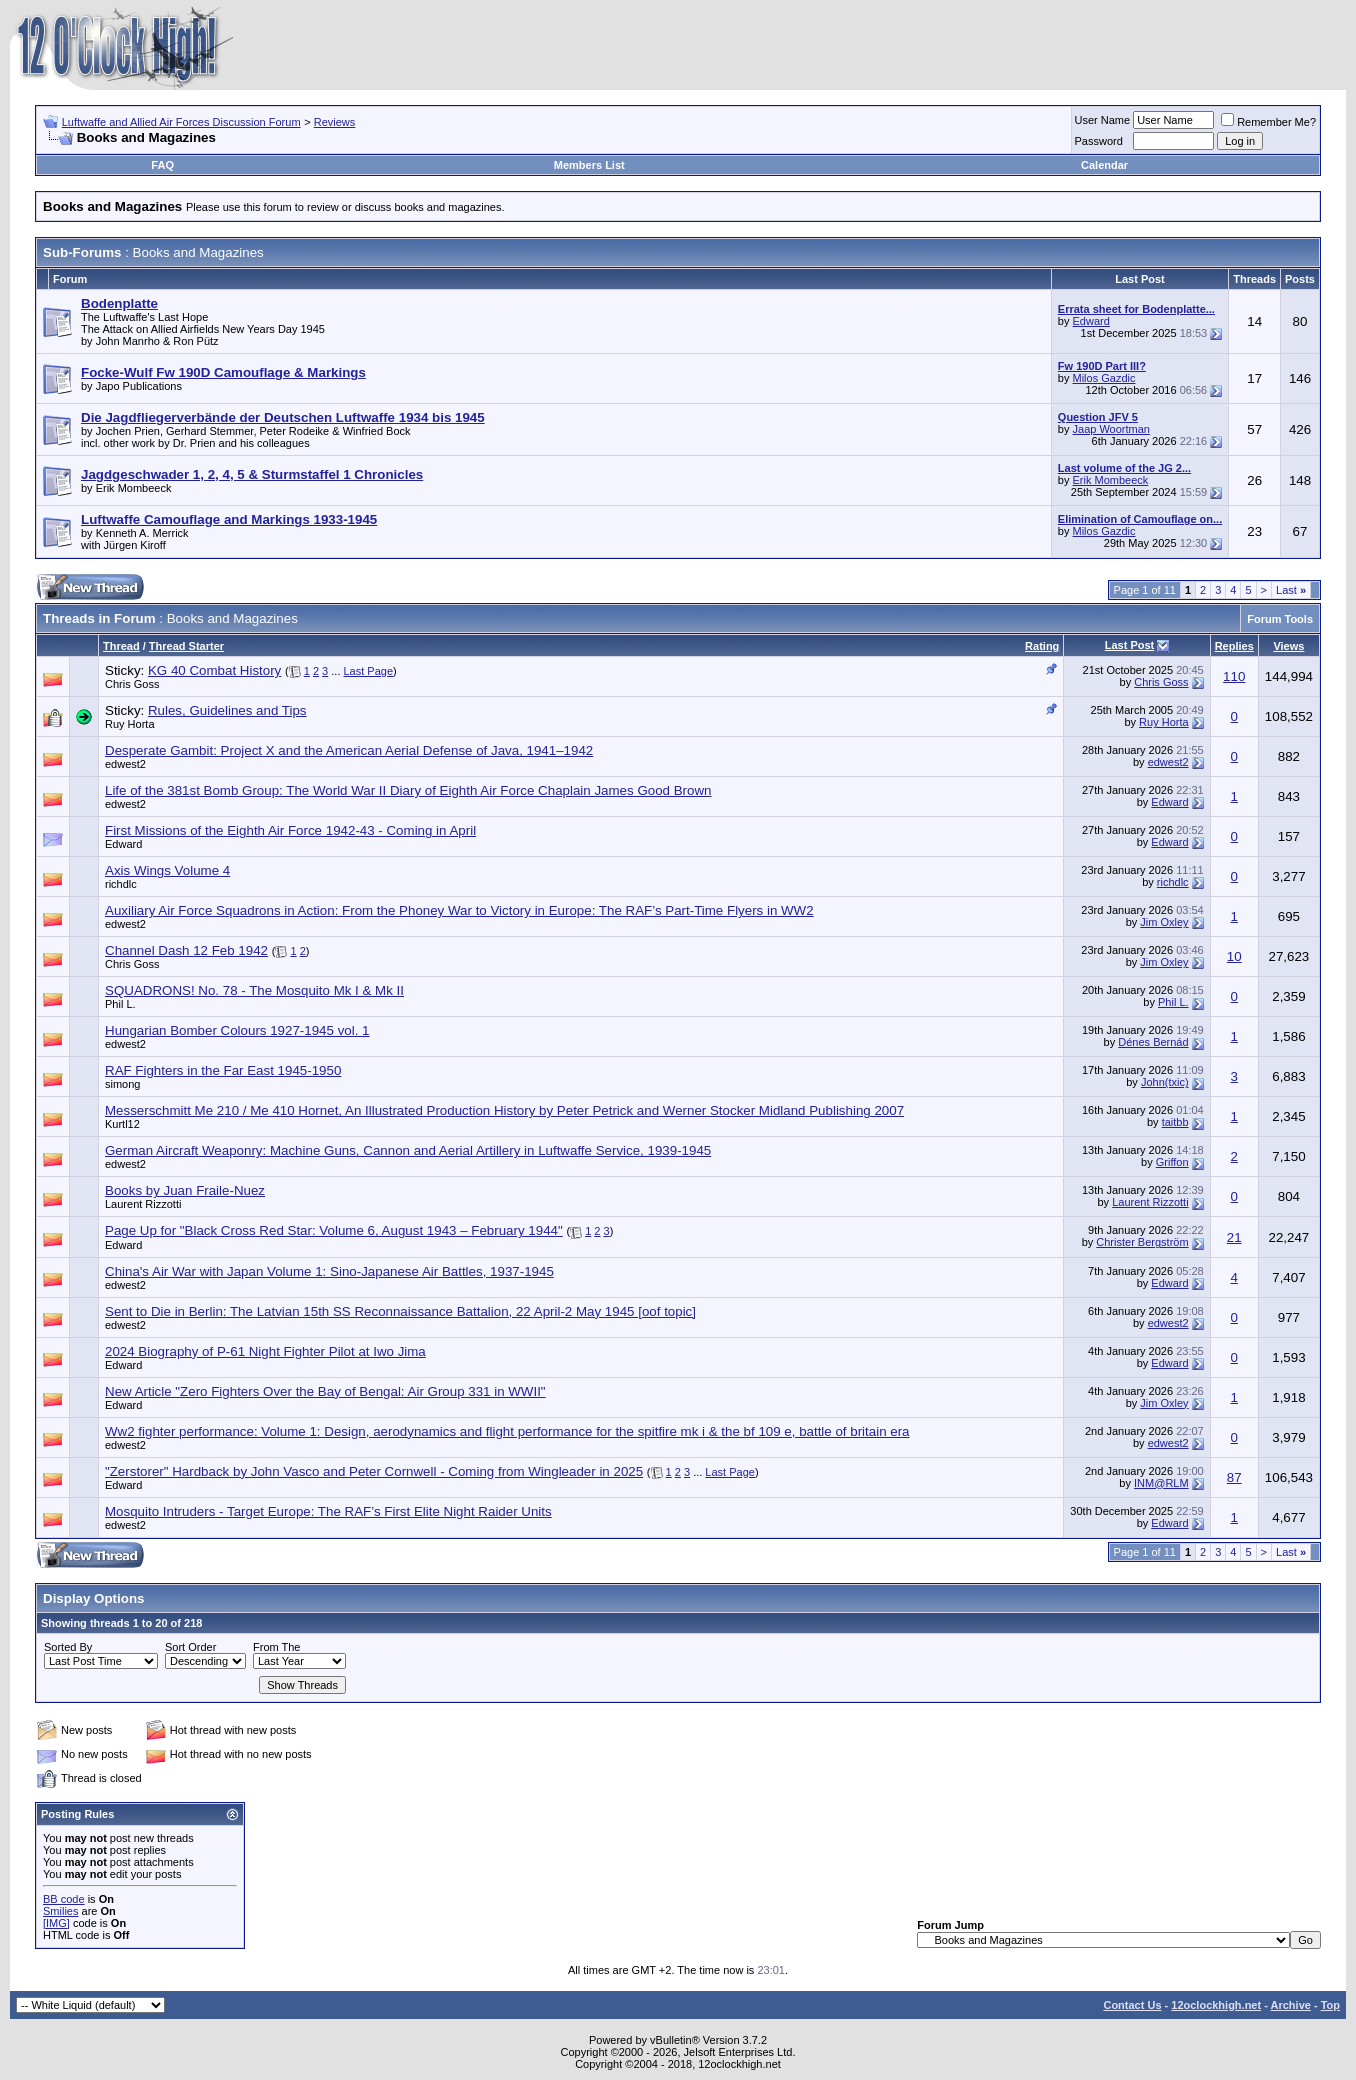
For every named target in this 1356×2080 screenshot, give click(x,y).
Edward (1091, 321)
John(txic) (1165, 1082)
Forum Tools (1280, 619)
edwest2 (125, 764)
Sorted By (68, 1647)
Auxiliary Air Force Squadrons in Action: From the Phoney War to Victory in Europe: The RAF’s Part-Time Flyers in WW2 (459, 910)
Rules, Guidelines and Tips (227, 710)
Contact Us (1132, 2005)
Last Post (1130, 645)
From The (276, 1647)
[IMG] (56, 1923)
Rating (1042, 646)
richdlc (121, 884)
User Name (1103, 120)
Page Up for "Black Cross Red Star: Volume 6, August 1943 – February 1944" (334, 1230)
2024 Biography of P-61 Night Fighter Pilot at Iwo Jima (265, 1351)
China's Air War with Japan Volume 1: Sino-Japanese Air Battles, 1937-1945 (329, 1271)
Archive (1291, 2005)
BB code (64, 1899)
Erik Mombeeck (1111, 480)
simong (122, 1084)
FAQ (162, 165)
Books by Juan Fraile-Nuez (185, 1190)
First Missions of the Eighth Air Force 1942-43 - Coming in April (290, 830)
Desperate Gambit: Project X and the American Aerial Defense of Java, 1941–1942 (349, 750)
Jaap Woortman (1111, 429)
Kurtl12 (122, 1124)
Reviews (335, 122)
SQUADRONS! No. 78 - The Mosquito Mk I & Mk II (254, 990)
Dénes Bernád (1153, 1042)
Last (1291, 590)
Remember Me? (1268, 122)
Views (1288, 646)
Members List (589, 165)
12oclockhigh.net (1216, 2005)
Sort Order (190, 1647)
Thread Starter (186, 646)
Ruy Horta (130, 724)
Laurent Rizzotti (143, 1204)
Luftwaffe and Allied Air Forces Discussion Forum (181, 122)
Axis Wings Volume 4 (167, 870)
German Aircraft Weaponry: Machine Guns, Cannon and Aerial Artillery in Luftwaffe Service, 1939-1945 (408, 1150)
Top (1330, 2005)
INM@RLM (1161, 1483)
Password (1099, 141)
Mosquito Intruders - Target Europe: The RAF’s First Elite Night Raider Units (328, 1511)
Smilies (60, 1911)
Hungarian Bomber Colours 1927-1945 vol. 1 (237, 1030)
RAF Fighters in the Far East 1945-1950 (223, 1070)
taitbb (1175, 1122)
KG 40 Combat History (214, 670)
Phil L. (120, 1004)
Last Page (369, 671)
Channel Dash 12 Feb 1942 (186, 950)
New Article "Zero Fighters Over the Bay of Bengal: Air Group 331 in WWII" (325, 1391)
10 (1234, 956)
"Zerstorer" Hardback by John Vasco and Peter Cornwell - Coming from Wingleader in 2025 (374, 1471)
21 (1234, 1237)
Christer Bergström (1142, 1242)
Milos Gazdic (1104, 378)
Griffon (1172, 1162)
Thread (121, 646)
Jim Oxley (1164, 922)
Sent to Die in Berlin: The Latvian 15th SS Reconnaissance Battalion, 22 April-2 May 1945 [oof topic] (400, 1311)
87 (1234, 1477)
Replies (1234, 646)
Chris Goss (132, 684)
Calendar (1104, 165)
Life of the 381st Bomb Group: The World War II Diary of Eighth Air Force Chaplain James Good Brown (408, 790)
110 (1234, 676)
